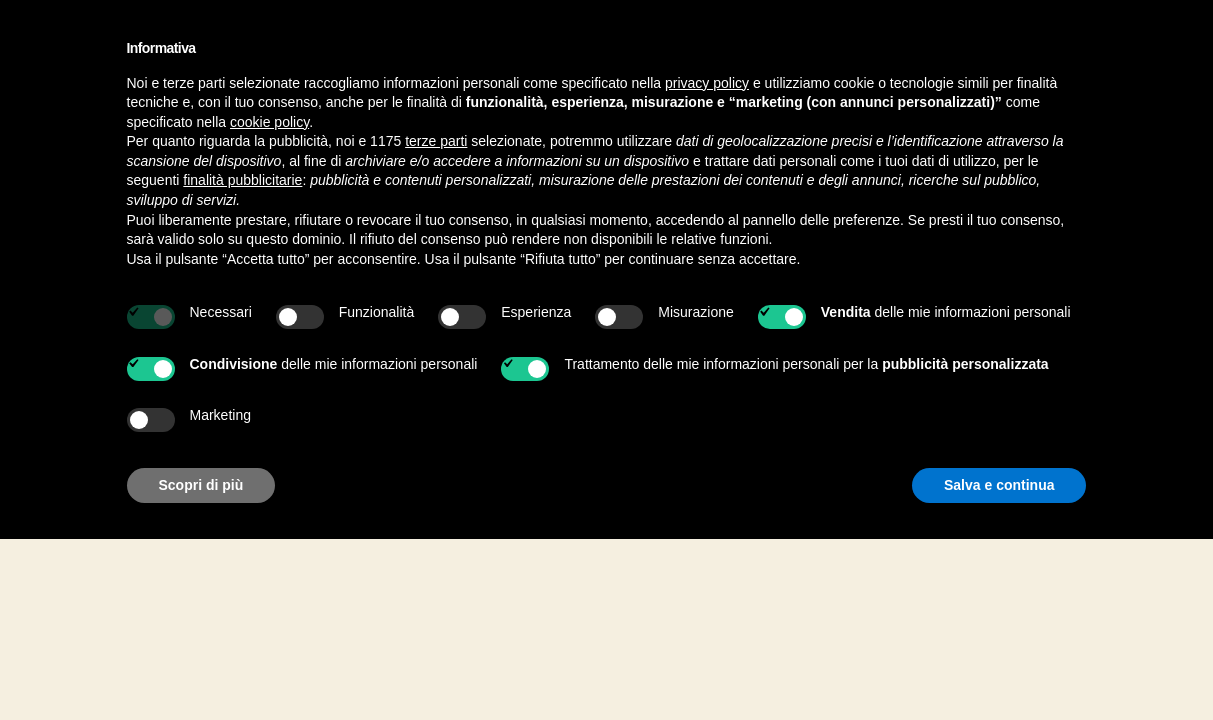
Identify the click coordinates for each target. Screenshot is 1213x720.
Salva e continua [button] (999, 485)
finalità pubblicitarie (242, 180)
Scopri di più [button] (201, 485)
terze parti (436, 141)
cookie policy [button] (269, 122)
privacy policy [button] (707, 83)
